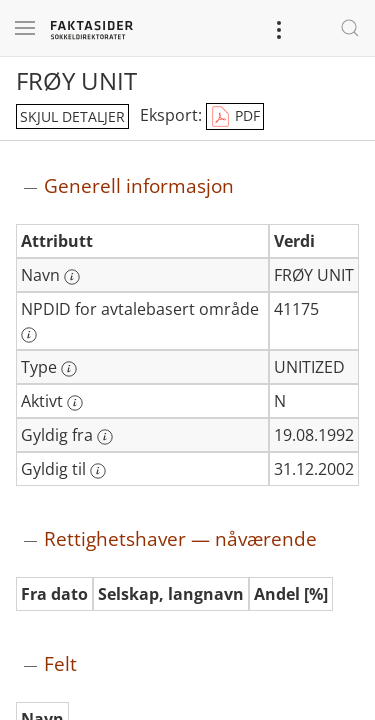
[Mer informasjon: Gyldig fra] (105, 437)
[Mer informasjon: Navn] (72, 277)
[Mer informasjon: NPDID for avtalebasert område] (29, 335)
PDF (235, 117)
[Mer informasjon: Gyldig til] (98, 471)
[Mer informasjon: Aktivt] (75, 403)
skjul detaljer (72, 116)
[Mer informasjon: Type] (69, 369)
